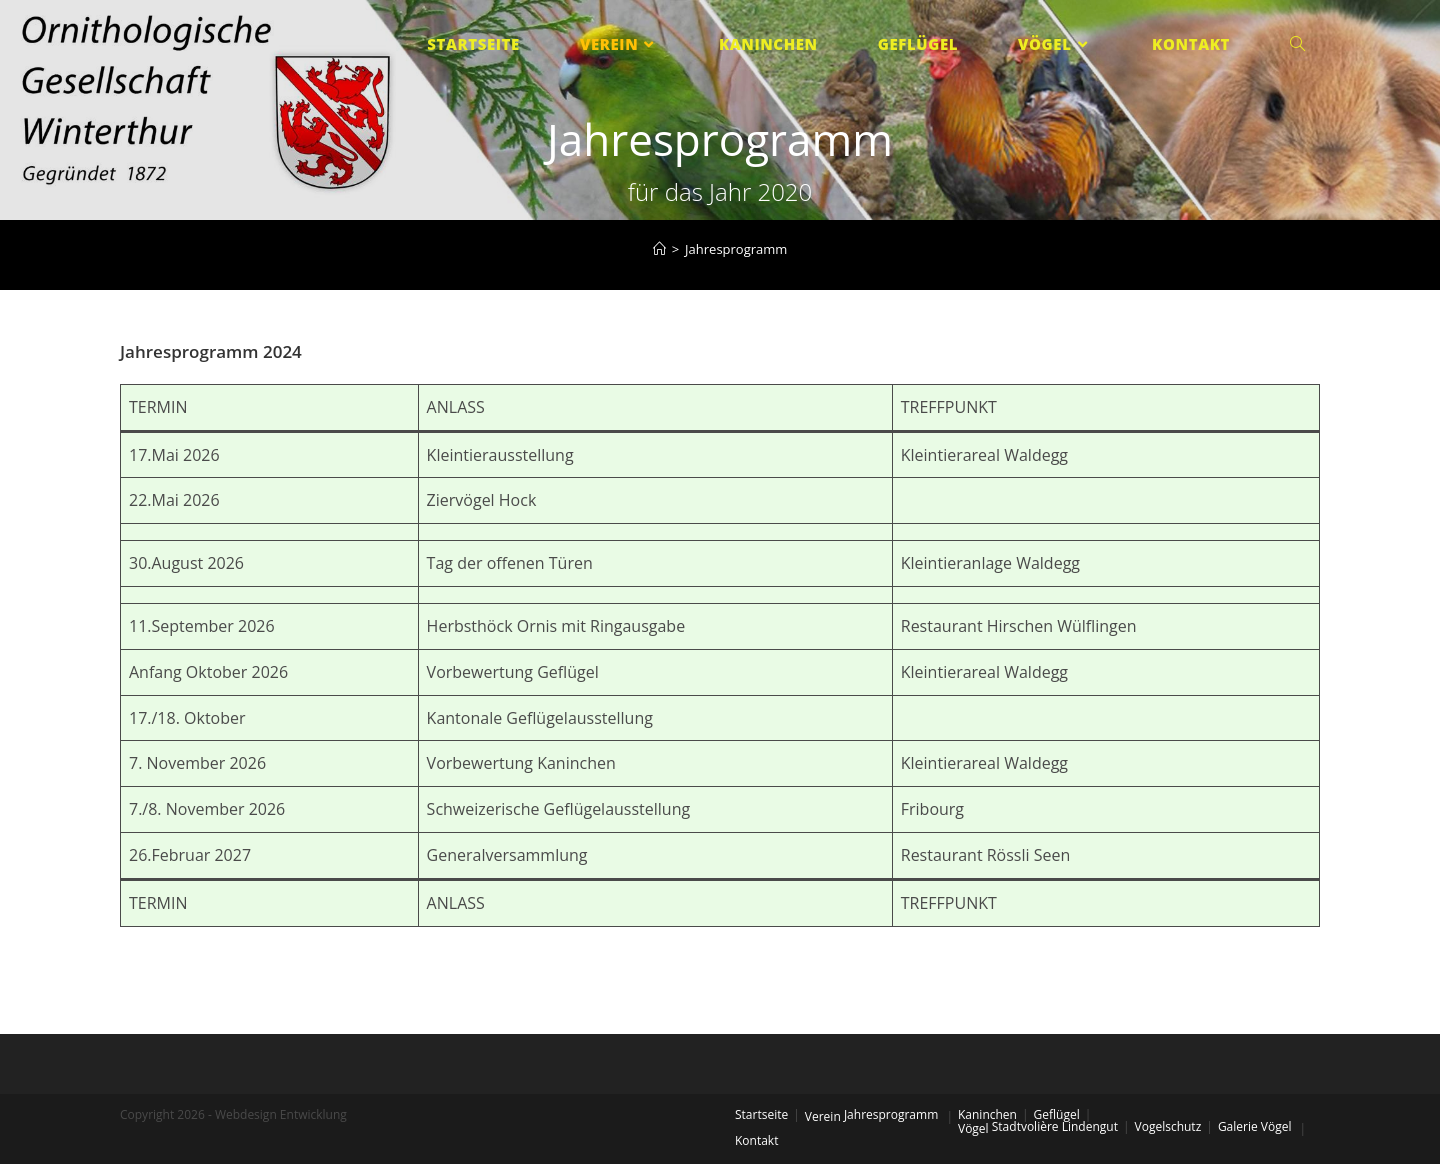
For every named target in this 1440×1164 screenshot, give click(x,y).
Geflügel (1057, 1114)
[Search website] (1297, 44)
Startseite (761, 1114)
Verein (823, 1116)
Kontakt (756, 1140)
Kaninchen (987, 1114)
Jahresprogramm (891, 1114)
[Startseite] (659, 249)
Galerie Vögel (1255, 1126)
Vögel (973, 1128)
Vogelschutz (1168, 1126)
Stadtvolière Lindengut (1055, 1126)
